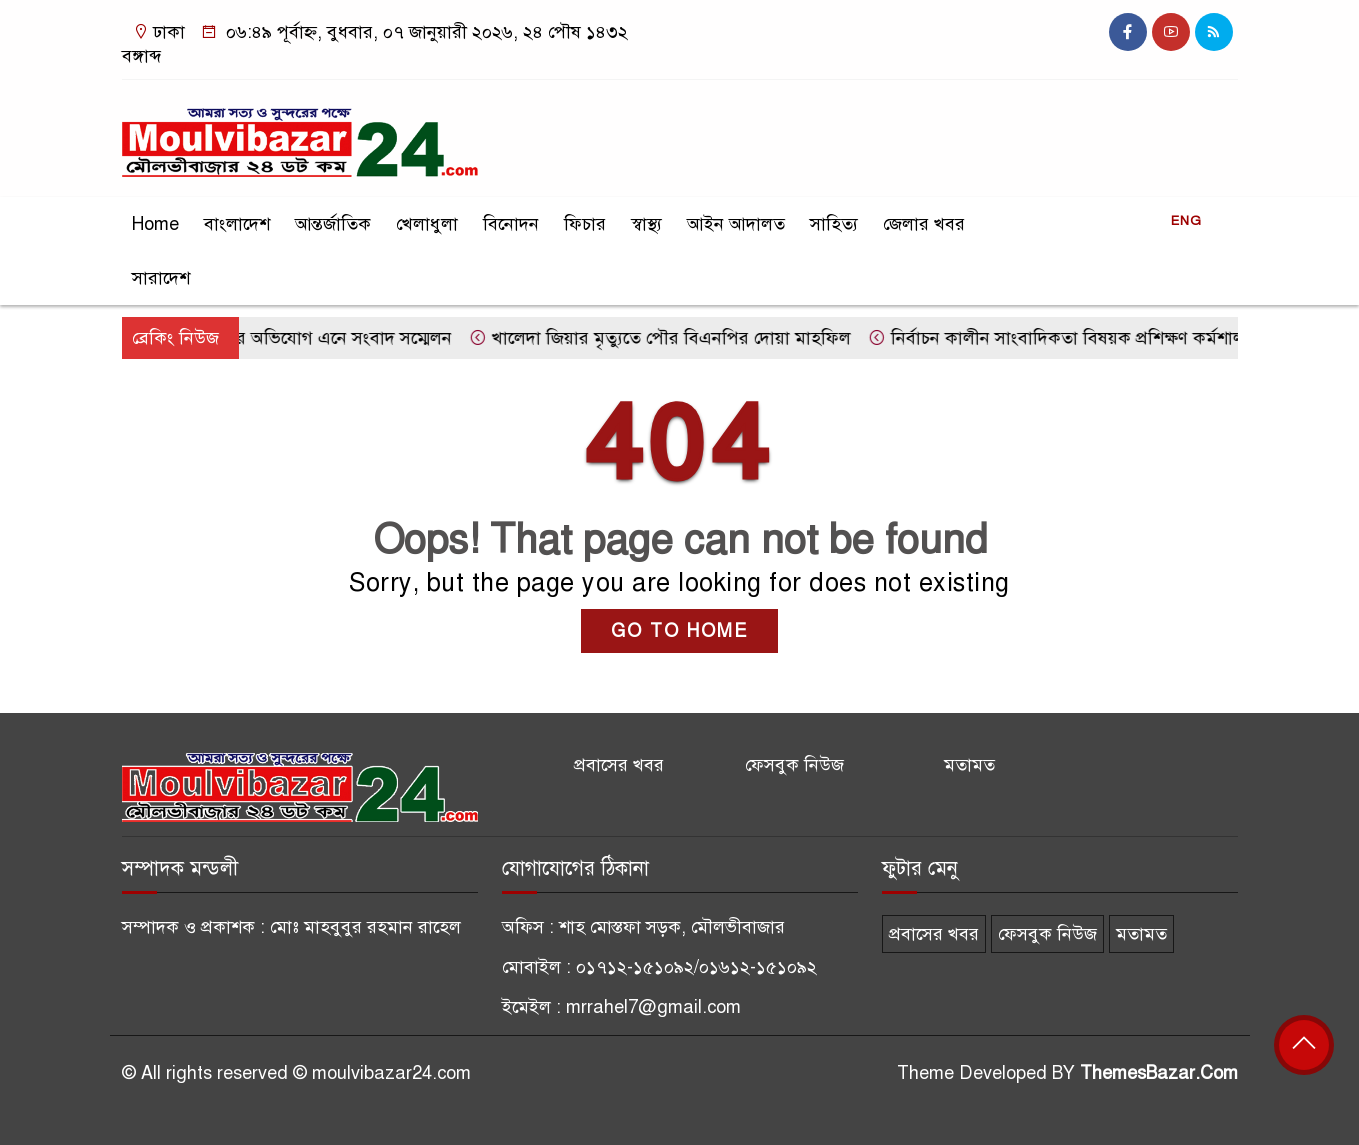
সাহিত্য (834, 224)
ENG (1186, 221)
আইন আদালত (736, 224)
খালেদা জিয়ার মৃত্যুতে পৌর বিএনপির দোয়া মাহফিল (666, 338)
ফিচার (585, 224)
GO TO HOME (679, 631)
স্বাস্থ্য (646, 224)
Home (155, 224)
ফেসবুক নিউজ (794, 765)
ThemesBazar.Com (1159, 1073)
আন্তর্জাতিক (333, 224)
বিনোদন (511, 224)
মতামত (969, 765)
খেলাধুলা (427, 224)
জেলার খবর (924, 224)
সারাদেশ (161, 278)
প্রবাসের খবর (619, 765)
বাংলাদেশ (237, 224)
